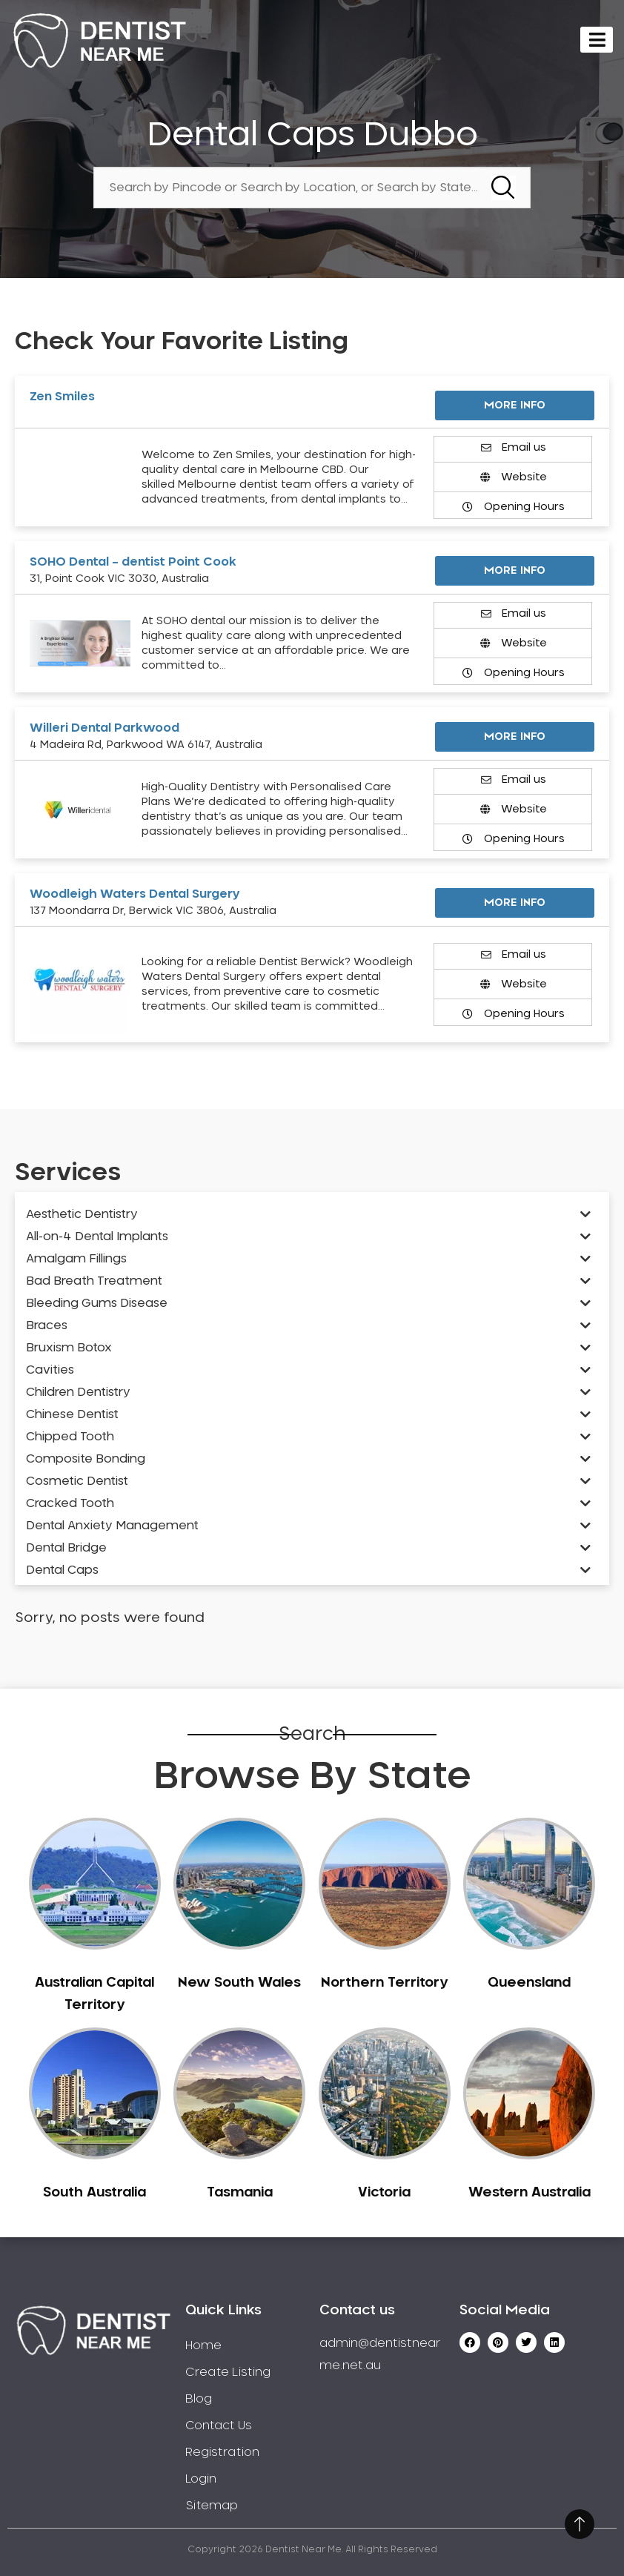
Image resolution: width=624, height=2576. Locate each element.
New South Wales (239, 1983)
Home (203, 2345)
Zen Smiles (62, 397)
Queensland (529, 1983)
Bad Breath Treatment (94, 1281)
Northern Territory (384, 1983)
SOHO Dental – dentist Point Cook (133, 562)
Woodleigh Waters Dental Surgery (135, 894)
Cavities (50, 1370)
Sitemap (211, 2506)
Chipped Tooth (70, 1437)
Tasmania (240, 2192)
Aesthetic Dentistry (82, 1214)
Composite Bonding (85, 1459)
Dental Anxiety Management (112, 1526)
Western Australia (529, 2192)
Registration (222, 2452)
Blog (198, 2399)
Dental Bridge (66, 1548)
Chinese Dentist (72, 1414)
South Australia (94, 2192)
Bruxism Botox (69, 1348)
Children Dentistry (78, 1392)
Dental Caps (62, 1570)
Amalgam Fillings (76, 1259)
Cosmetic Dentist (77, 1481)
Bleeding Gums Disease (96, 1303)
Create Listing (227, 2372)
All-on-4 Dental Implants (97, 1236)
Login (200, 2479)
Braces (46, 1325)
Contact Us (218, 2425)
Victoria (384, 2192)
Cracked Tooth (70, 1503)
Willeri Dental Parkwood (104, 728)
